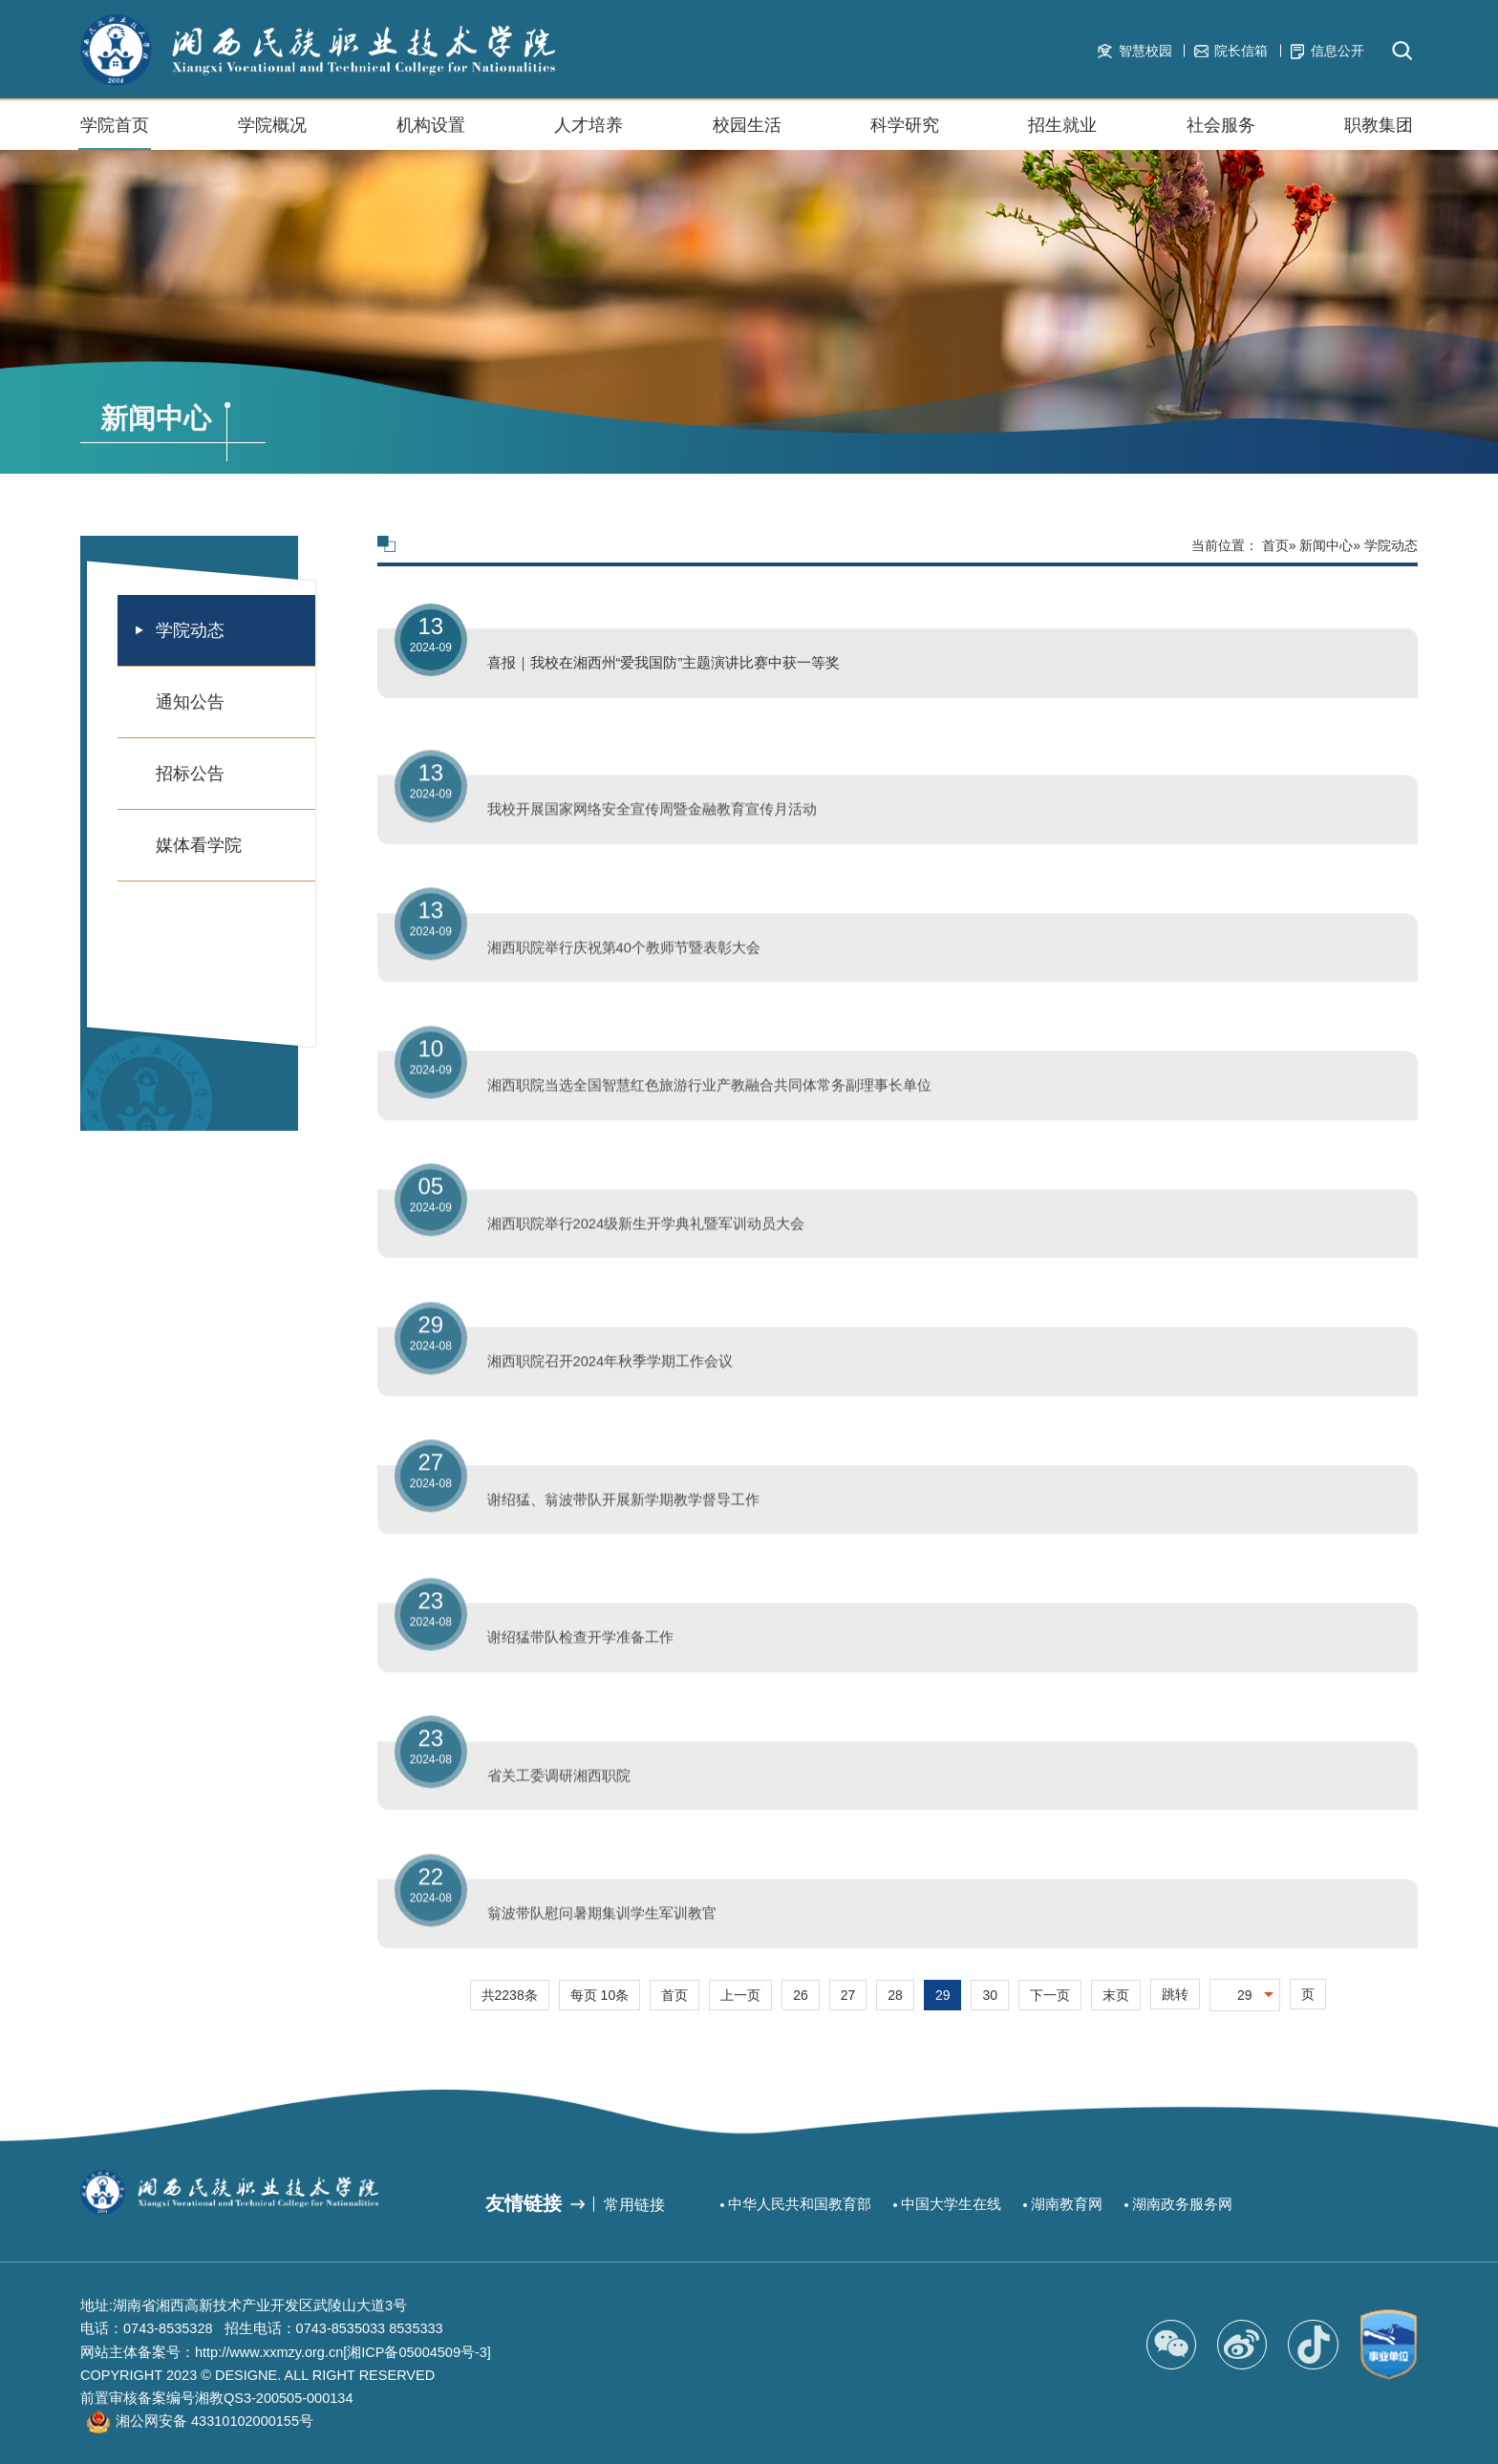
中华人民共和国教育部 (799, 2204)
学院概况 (272, 133)
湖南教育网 (1066, 2204)
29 (943, 1995)
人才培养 (588, 125)
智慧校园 (1134, 50)
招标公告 (190, 773)
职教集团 (1378, 133)
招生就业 (1062, 133)
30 (989, 1995)
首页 (1275, 545)
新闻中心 (1326, 545)
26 (800, 1995)
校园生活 (747, 133)
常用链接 (634, 2204)
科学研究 (904, 125)
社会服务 (1221, 133)
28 (895, 1995)
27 (848, 1995)
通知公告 (190, 702)
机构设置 (430, 133)
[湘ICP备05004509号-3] (417, 2352)
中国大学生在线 (951, 2204)
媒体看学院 (199, 845)
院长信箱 (1231, 50)
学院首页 (114, 125)
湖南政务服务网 (1182, 2204)
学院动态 (190, 630)
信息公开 (1327, 51)
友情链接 (523, 2203)
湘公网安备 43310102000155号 (214, 2421)
